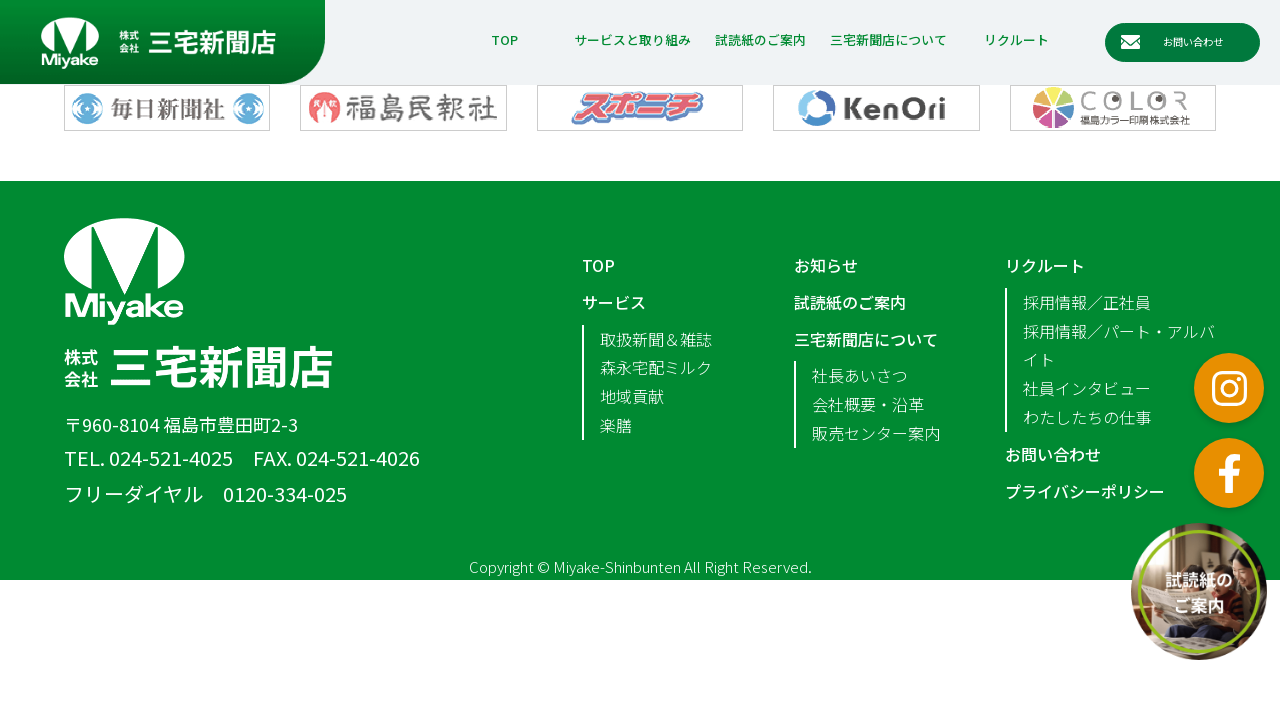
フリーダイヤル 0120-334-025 (205, 493)
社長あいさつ (860, 375)
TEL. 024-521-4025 (148, 457)
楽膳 (616, 425)
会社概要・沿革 (868, 404)
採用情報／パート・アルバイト (1119, 345)
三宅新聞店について (888, 39)
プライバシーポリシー (1085, 491)
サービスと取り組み (632, 39)
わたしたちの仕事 (1087, 417)
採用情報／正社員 (1087, 302)
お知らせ (826, 265)
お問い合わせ (1053, 454)
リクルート (1016, 39)
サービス (614, 302)
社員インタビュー (1087, 388)
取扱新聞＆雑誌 (656, 339)
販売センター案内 (876, 433)
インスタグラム (1229, 388)
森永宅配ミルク (656, 367)
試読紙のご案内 (760, 39)
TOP (504, 39)
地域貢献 (632, 396)
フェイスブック (1229, 473)
